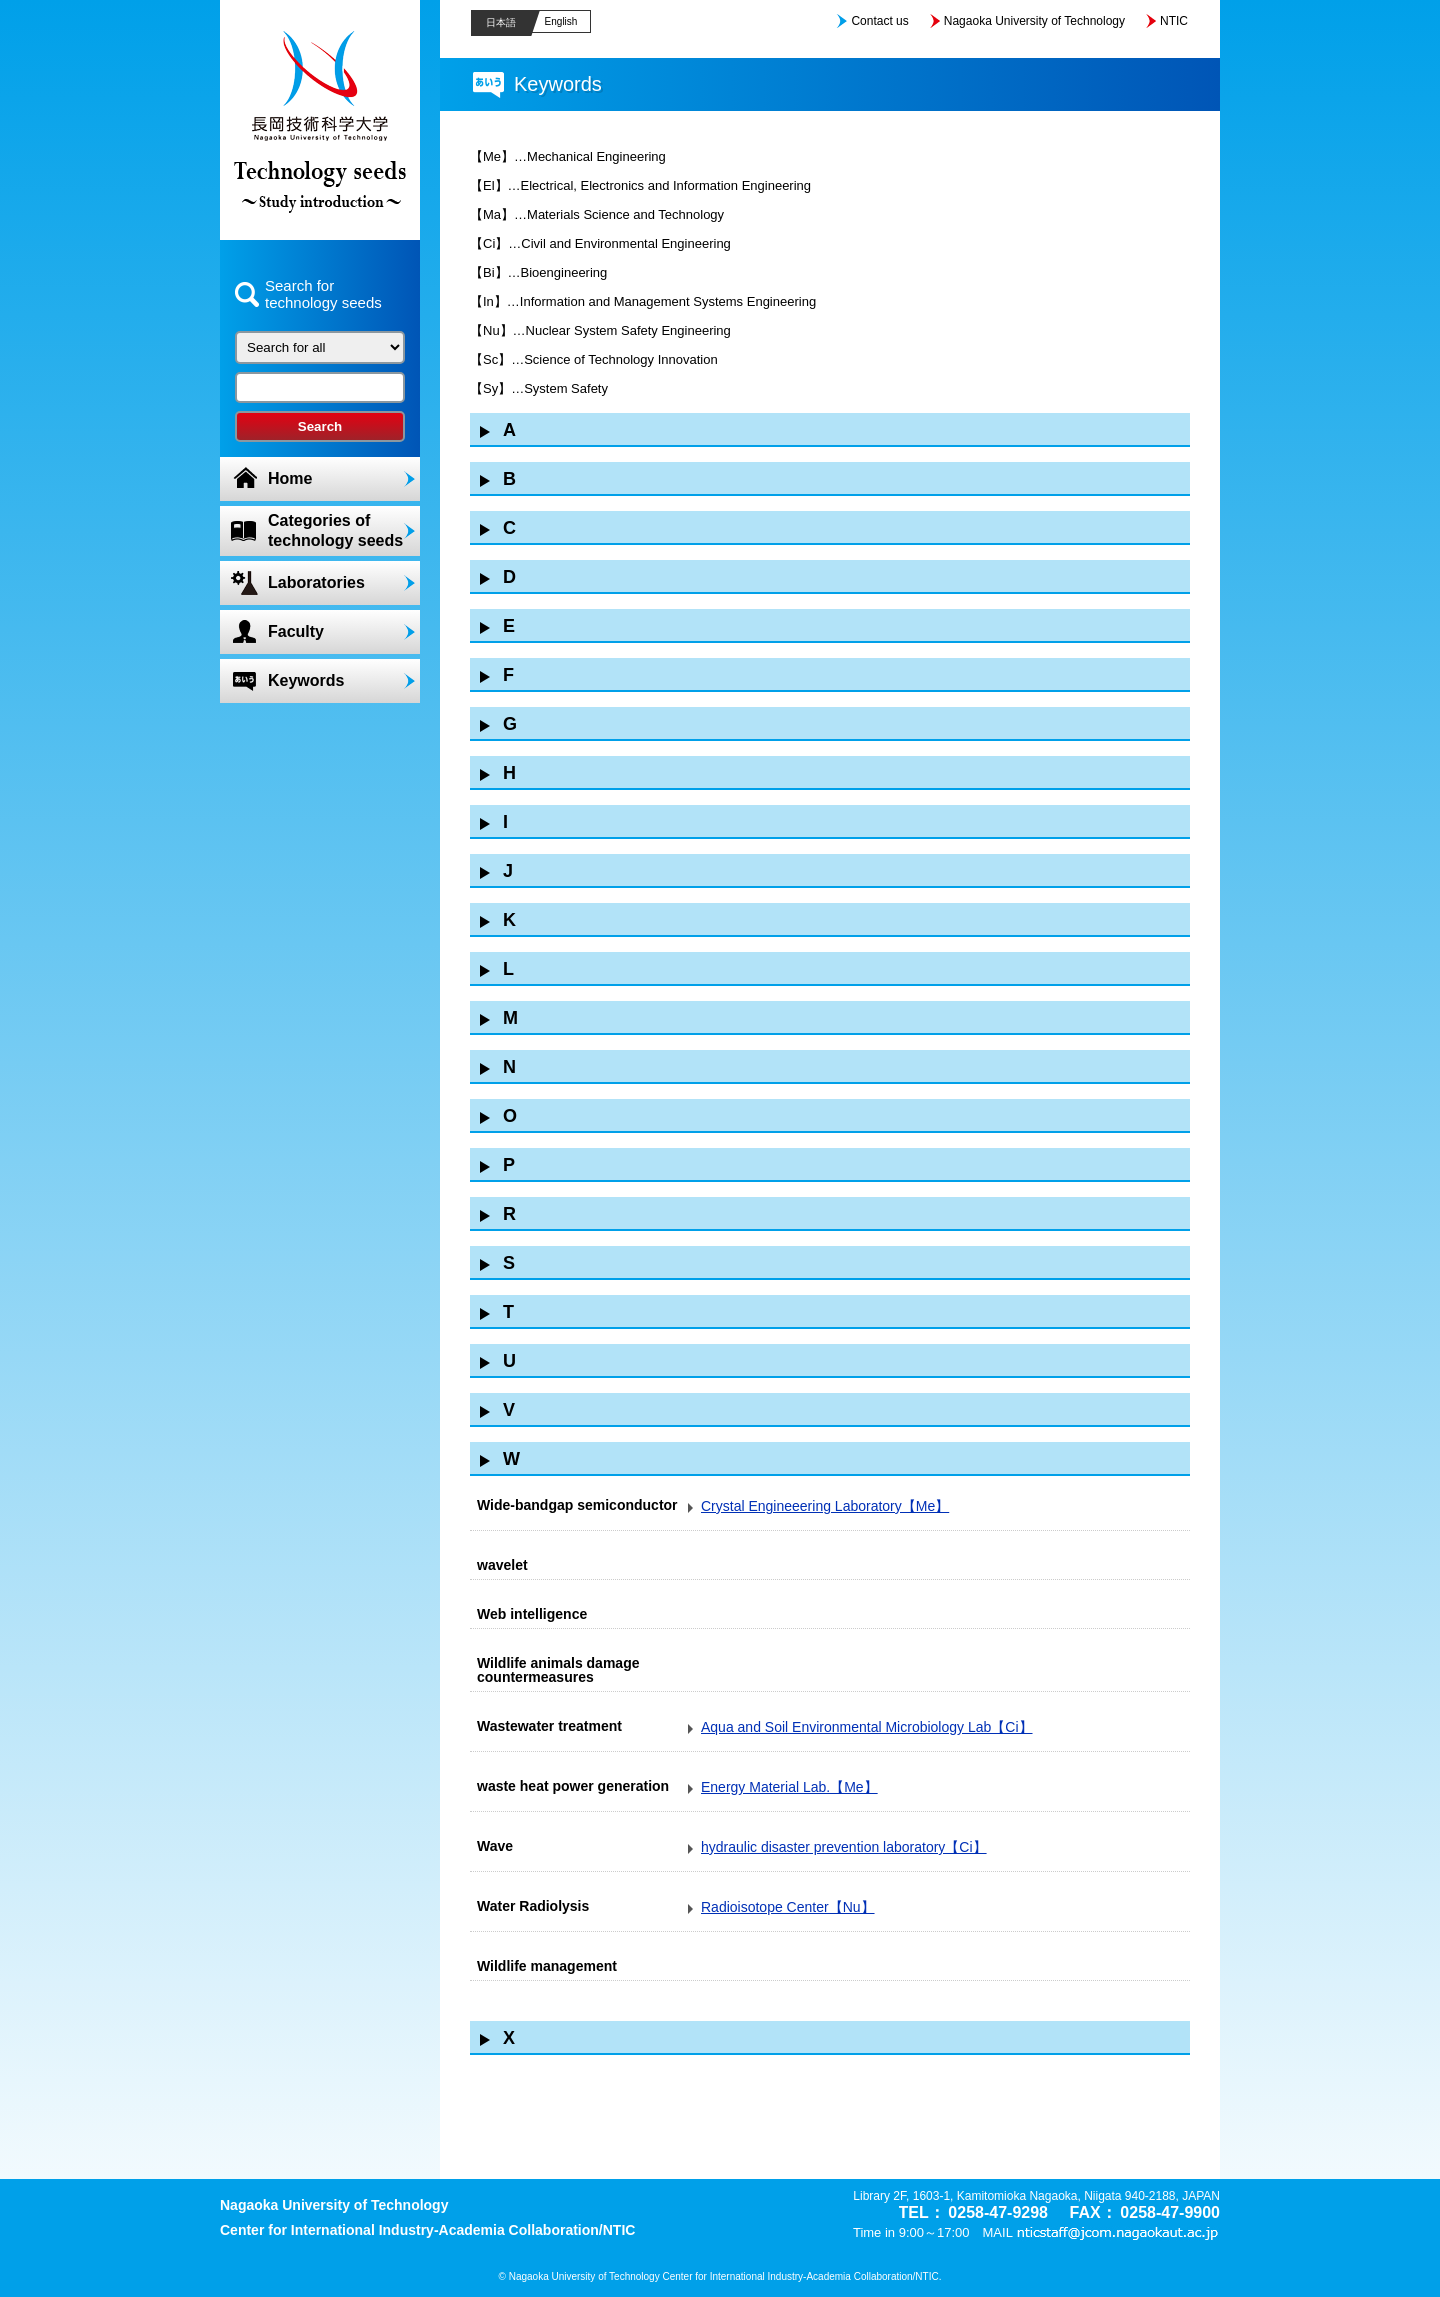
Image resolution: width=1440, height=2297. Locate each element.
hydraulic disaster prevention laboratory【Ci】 (844, 1847)
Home (290, 478)
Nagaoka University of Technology (1034, 21)
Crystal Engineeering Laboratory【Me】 (825, 1506)
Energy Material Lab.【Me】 (789, 1787)
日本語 (501, 22)
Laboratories (316, 582)
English (561, 21)
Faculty (296, 631)
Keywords (306, 680)
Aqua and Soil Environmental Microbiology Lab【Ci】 (867, 1727)
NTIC (1174, 21)
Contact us (879, 21)
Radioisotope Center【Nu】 (788, 1907)
